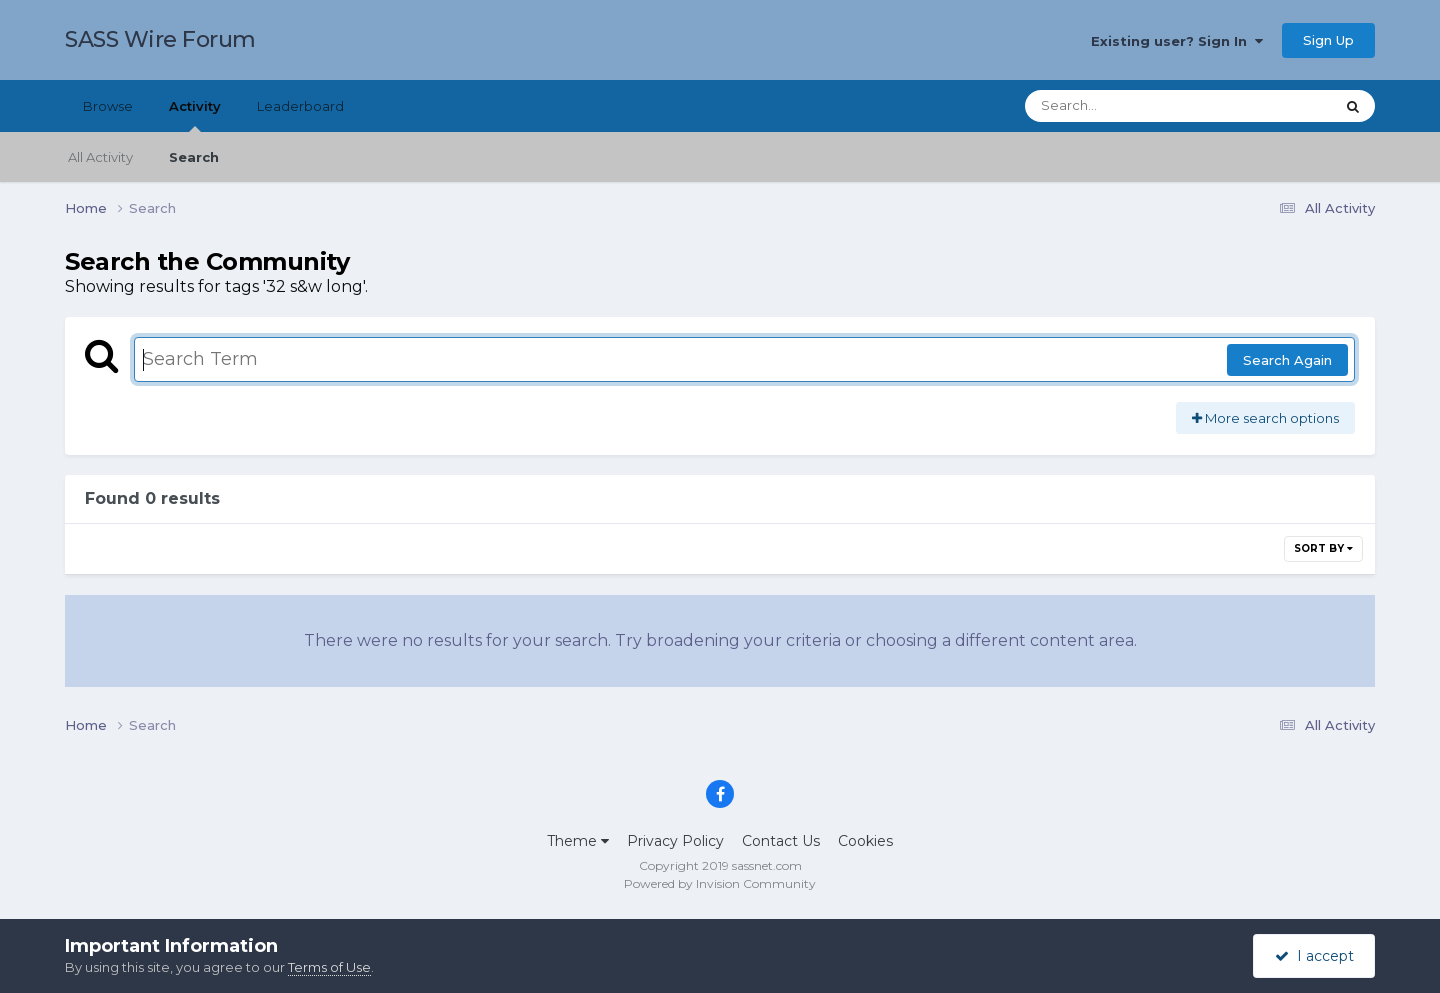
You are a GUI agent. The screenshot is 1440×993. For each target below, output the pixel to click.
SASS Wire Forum (160, 39)
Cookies (865, 841)
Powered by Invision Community (720, 883)
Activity (195, 115)
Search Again (1287, 360)
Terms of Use (329, 967)
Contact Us (781, 841)
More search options (1265, 418)
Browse (108, 106)
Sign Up (1328, 40)
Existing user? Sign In (1177, 41)
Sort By (1323, 548)
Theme (578, 841)
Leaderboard (300, 106)
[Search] (1124, 106)
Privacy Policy (675, 841)
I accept (1314, 956)
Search (194, 157)
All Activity (100, 157)
